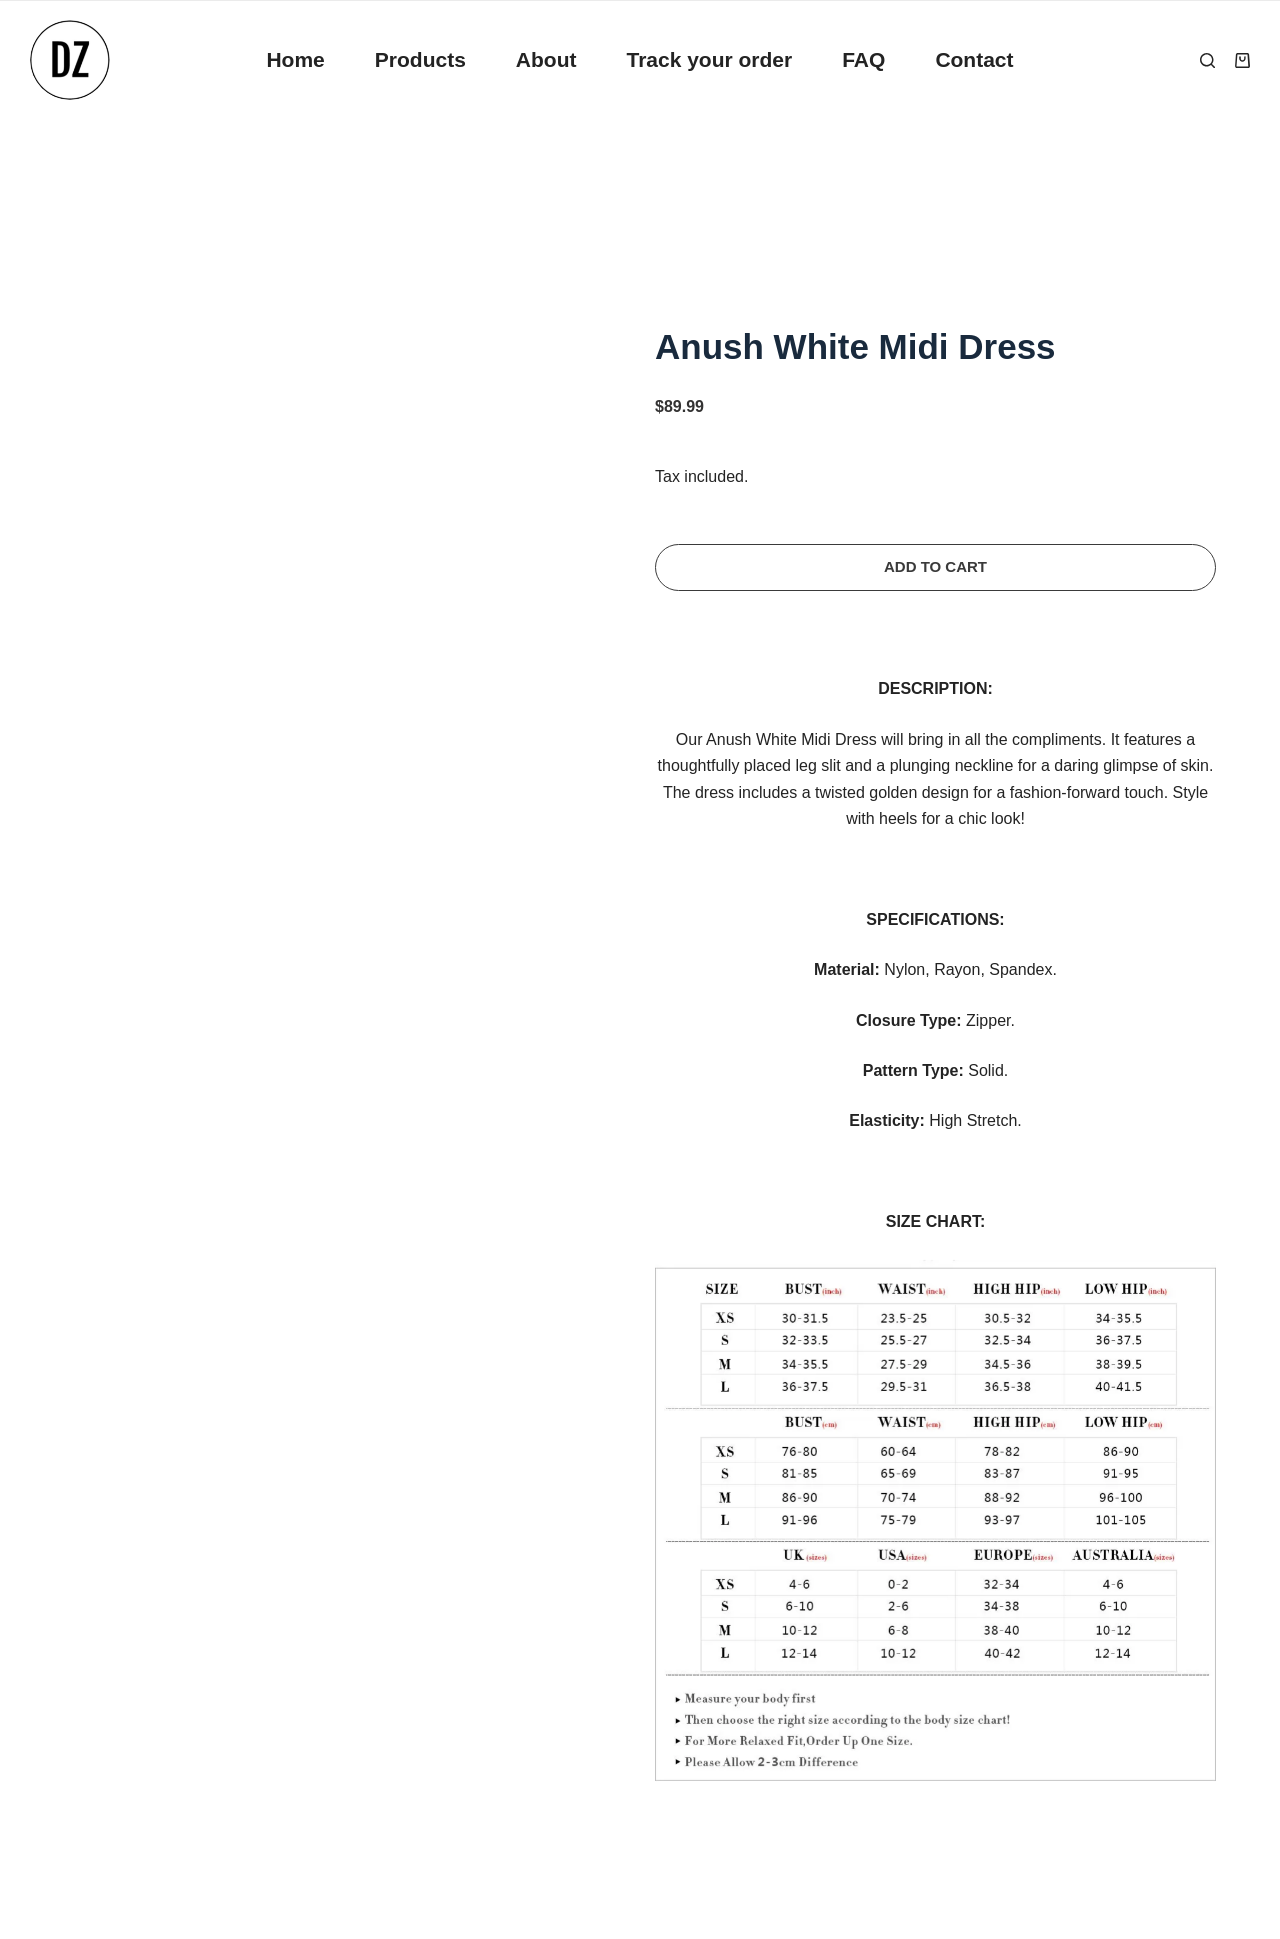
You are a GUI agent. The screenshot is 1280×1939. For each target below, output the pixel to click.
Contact (974, 59)
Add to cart (935, 566)
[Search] (1207, 60)
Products (420, 59)
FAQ (863, 59)
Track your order (709, 59)
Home (295, 59)
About (546, 59)
